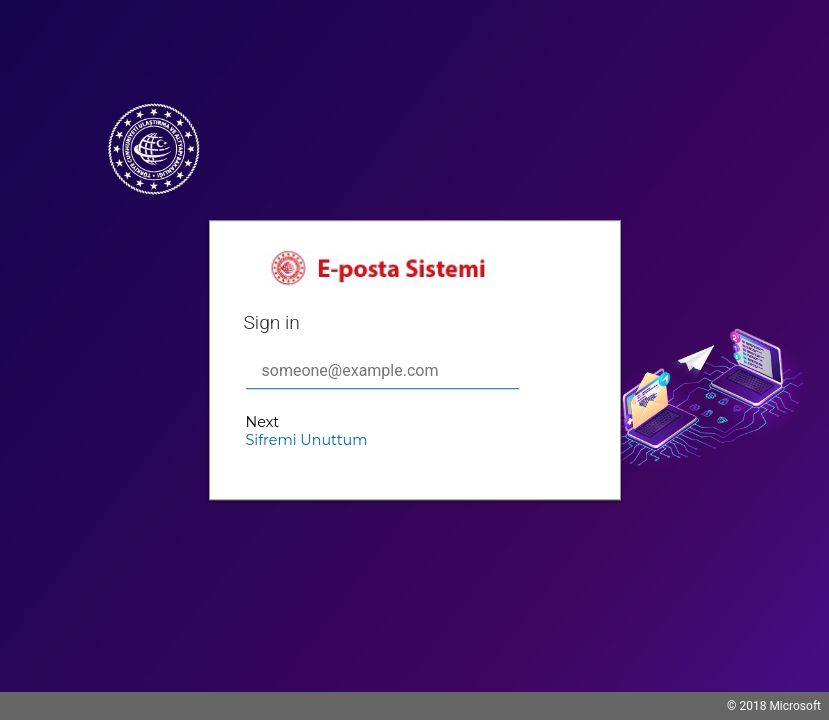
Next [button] (263, 422)
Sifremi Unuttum (307, 440)
